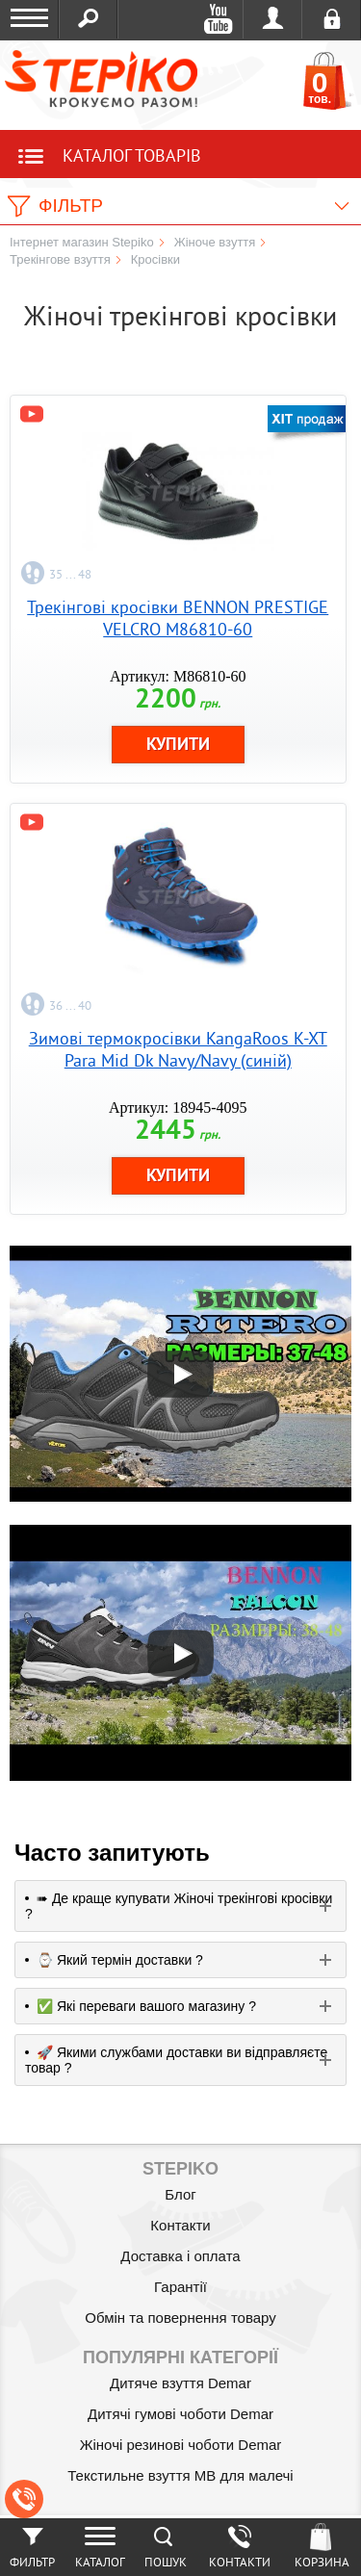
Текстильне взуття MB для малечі (180, 2475)
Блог (180, 2194)
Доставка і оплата (180, 2256)
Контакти (180, 2225)
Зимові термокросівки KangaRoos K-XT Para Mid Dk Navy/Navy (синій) (178, 1049)
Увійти (273, 19)
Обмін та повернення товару (180, 2317)
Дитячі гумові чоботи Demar (180, 2414)
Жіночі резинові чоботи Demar (181, 2444)
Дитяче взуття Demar (180, 2383)
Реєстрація (331, 19)
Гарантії (180, 2287)
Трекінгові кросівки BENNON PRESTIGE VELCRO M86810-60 (177, 618)
